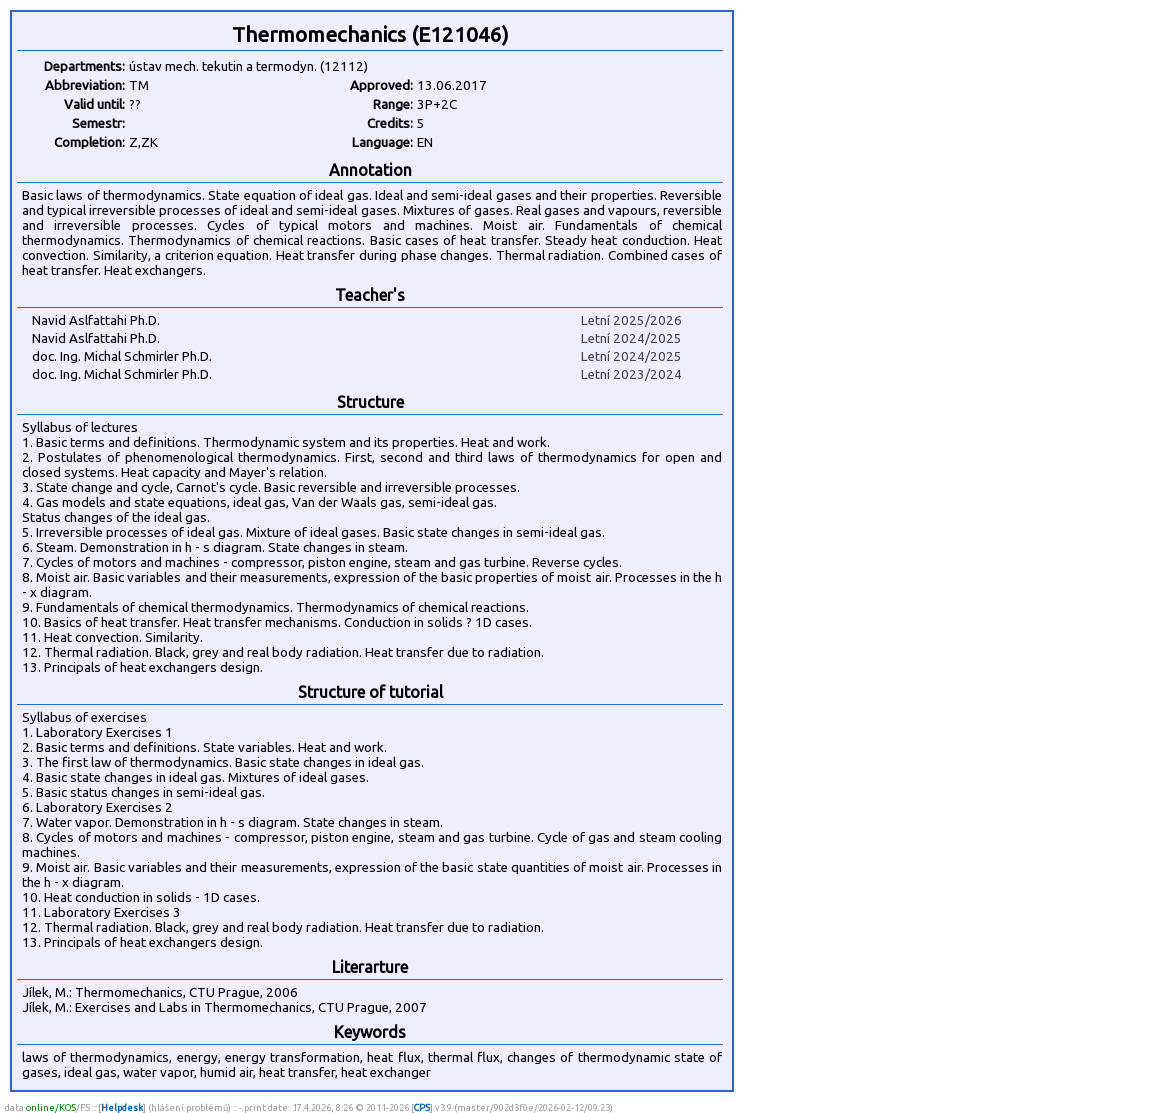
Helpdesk (122, 1107)
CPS (422, 1107)
